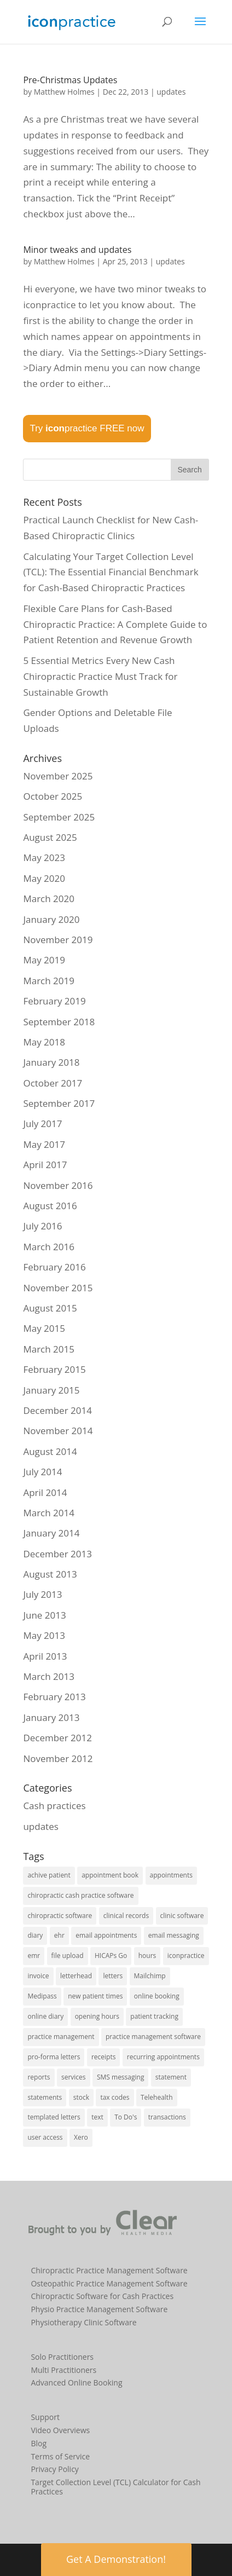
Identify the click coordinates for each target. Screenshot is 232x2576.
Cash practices (54, 1805)
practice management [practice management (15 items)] (60, 2036)
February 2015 (54, 1369)
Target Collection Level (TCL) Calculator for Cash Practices (115, 2487)
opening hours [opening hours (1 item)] (97, 2016)
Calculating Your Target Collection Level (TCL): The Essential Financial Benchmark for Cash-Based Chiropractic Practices (110, 572)
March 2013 (48, 1676)
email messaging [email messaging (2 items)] (173, 1935)
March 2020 (48, 898)
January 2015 (51, 1390)
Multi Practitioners (63, 2370)
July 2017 (42, 1123)
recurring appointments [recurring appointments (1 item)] (163, 2056)
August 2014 (50, 1451)
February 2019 (54, 1001)
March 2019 (48, 980)
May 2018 (44, 1042)
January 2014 (51, 1533)
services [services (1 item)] (73, 2077)
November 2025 (57, 776)
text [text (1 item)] (97, 2117)
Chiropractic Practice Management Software (109, 2270)
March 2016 (48, 1246)
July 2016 (42, 1226)
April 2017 (45, 1164)
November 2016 (57, 1185)
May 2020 (44, 878)
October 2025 (52, 796)
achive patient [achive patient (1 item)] (48, 1875)
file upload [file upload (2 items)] (67, 1955)
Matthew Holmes (64, 91)
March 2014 (48, 1512)
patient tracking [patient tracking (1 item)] (154, 2016)
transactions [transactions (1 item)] (167, 2117)
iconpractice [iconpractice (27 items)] (186, 1955)
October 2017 (52, 1083)
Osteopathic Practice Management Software (109, 2283)
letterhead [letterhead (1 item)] (76, 1975)
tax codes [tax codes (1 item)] (114, 2097)
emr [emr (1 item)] (33, 1955)
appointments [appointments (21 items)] (171, 1875)
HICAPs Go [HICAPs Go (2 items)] (111, 1955)
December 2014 (57, 1410)
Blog (39, 2443)
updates (170, 91)
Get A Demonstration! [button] (116, 2559)
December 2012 (57, 1737)
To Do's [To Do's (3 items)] (125, 2117)
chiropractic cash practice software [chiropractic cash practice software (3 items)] (80, 1895)
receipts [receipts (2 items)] (103, 2056)
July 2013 (42, 1594)
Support (45, 2417)
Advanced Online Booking (76, 2382)
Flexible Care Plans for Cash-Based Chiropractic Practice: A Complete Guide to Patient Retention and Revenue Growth (115, 624)
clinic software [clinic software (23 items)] (182, 1915)
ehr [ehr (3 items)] (59, 1935)
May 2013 (44, 1635)
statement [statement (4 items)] (171, 2077)
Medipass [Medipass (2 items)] (41, 1996)
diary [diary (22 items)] (35, 1935)
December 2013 (57, 1553)
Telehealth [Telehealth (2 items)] (157, 2097)
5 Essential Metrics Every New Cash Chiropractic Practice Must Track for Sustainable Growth (100, 676)
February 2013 (54, 1696)
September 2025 (59, 817)
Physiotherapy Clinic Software (83, 2322)
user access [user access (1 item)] (44, 2137)
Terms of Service (60, 2456)
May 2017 (44, 1144)
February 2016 (54, 1267)
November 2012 (57, 1758)
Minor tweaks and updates (77, 250)
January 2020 (51, 919)
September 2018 (59, 1021)
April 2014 (45, 1492)
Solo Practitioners (62, 2357)
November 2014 (57, 1430)
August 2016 (50, 1205)
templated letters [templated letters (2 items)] (53, 2117)
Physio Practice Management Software (99, 2309)
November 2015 (57, 1287)
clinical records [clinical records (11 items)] (126, 1915)
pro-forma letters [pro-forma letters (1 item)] (53, 2056)
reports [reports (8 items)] (38, 2077)
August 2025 (50, 837)
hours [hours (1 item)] (147, 1955)
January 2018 (51, 1062)
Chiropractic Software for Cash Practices (102, 2296)
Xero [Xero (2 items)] (81, 2137)
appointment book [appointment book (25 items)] (110, 1875)
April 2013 (45, 1656)
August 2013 (50, 1574)
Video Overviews (60, 2430)
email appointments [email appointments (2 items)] (106, 1935)
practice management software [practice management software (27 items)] (153, 2036)
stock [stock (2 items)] (81, 2097)
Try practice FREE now (87, 428)
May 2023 (44, 857)
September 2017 (59, 1103)
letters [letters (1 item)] (113, 1975)
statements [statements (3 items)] (44, 2097)
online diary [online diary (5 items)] (45, 2016)
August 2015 (50, 1308)
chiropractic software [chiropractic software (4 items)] (59, 1915)
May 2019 (44, 960)
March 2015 (48, 1349)
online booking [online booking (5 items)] (156, 1996)
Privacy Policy (54, 2469)
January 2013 (51, 1717)
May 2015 (44, 1328)
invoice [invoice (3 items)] (38, 1975)
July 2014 (42, 1471)
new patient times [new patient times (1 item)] (95, 1996)
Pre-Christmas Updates (70, 80)
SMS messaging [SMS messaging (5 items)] (120, 2077)
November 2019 (57, 939)
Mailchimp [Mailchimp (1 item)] (150, 1975)
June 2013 (44, 1615)
